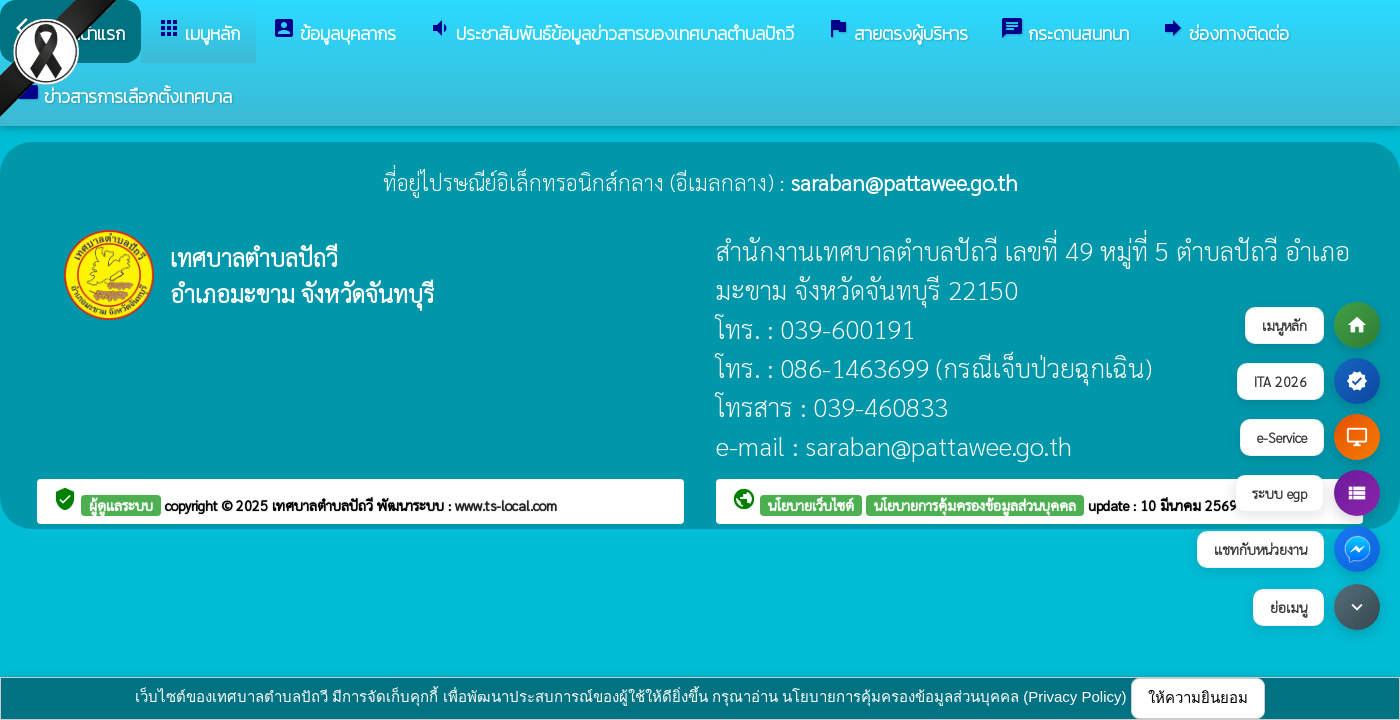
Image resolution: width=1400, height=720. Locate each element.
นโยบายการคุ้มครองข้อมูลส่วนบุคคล (975, 505)
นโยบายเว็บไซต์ (811, 505)
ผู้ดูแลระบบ (121, 505)
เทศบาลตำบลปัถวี (324, 505)
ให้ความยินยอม (1198, 697)
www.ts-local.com (506, 505)
